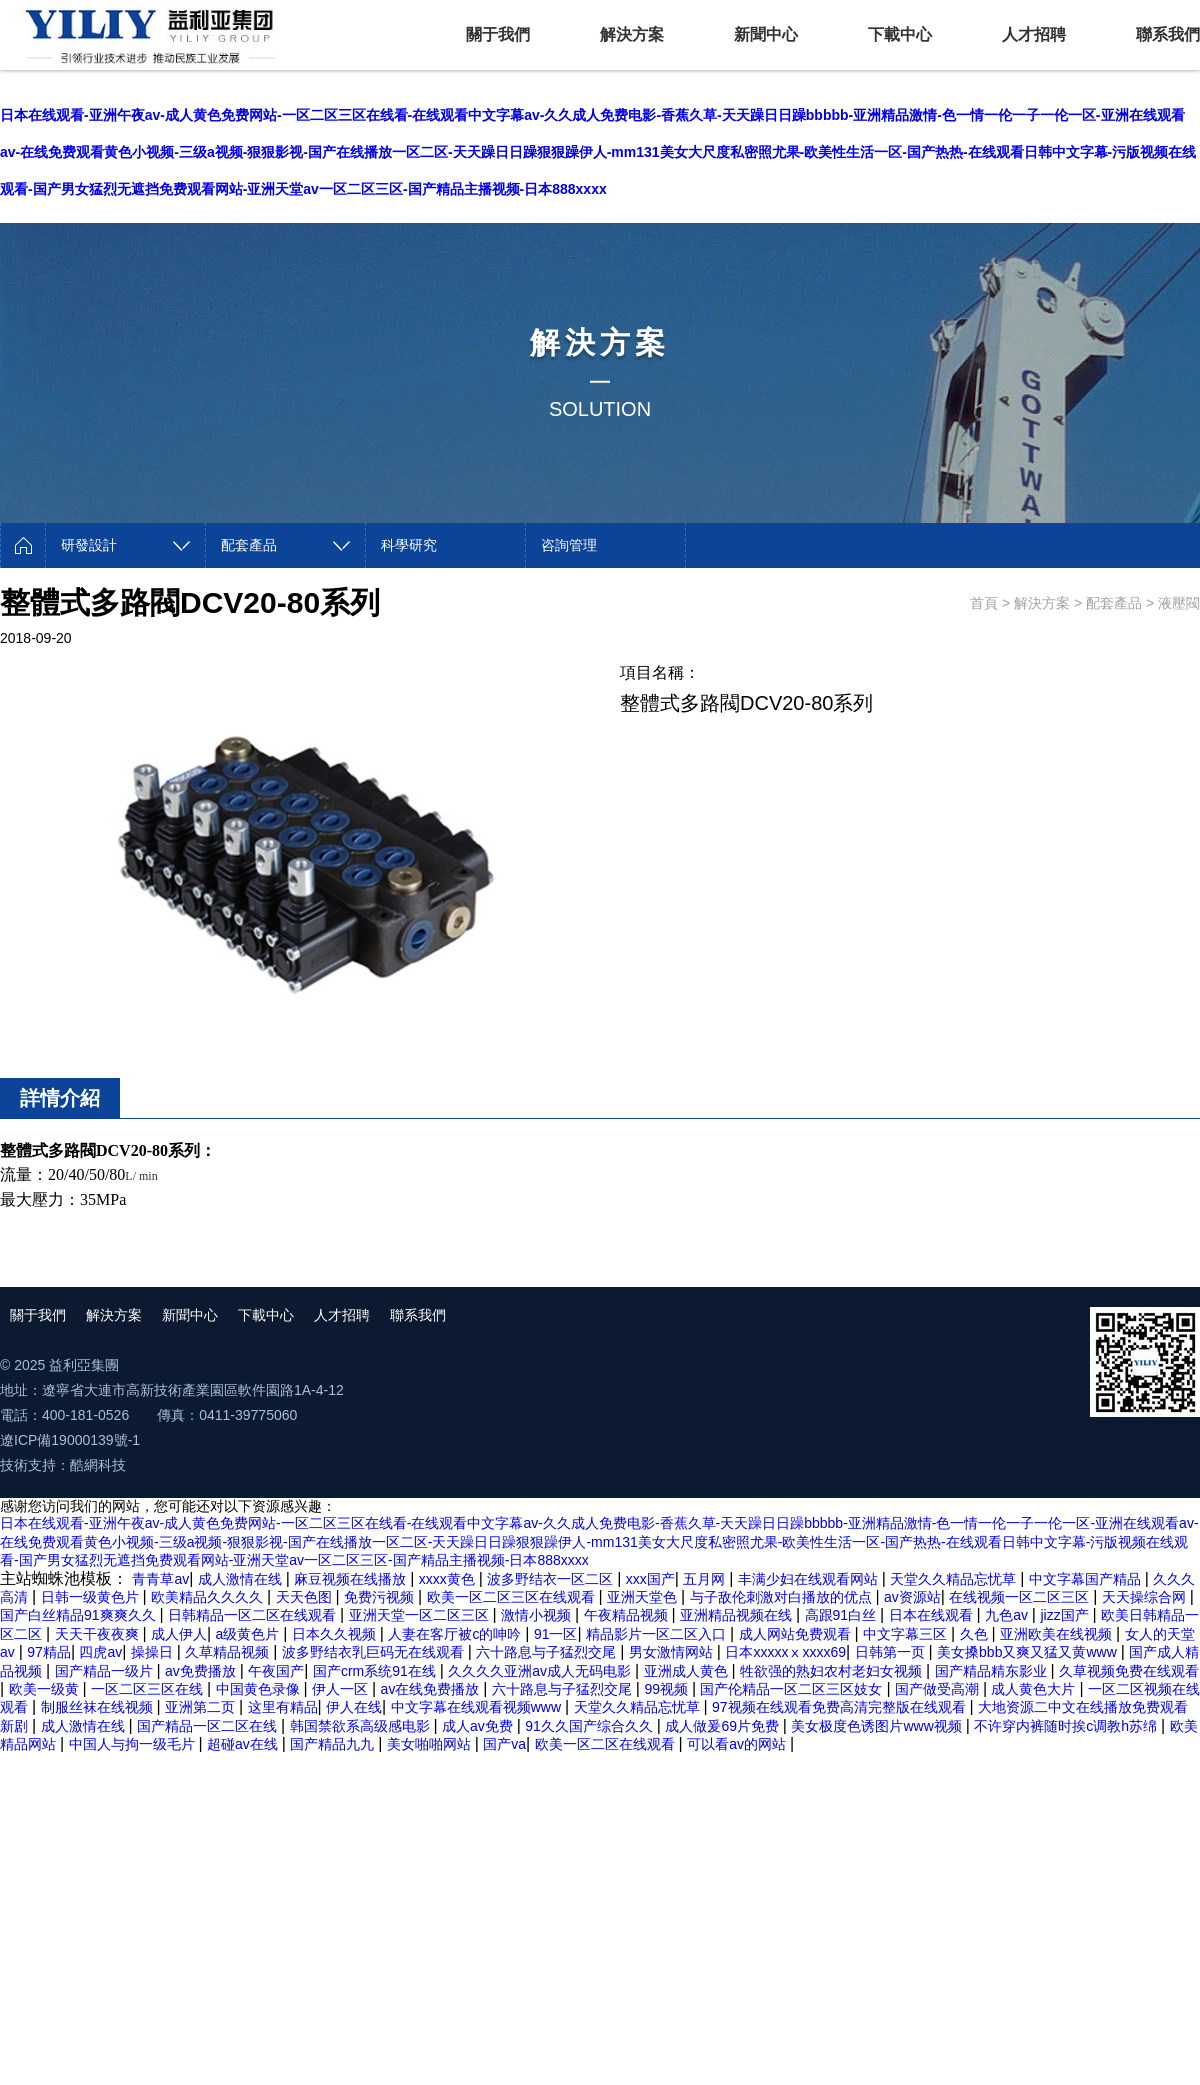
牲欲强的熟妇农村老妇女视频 (833, 1671)
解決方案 (632, 34)
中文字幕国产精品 (1087, 1579)
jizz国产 (1066, 1615)
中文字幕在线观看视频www (478, 1707)
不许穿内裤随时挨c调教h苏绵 (1067, 1726)
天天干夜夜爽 (99, 1634)
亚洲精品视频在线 (738, 1615)
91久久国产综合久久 (590, 1726)
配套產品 (249, 545)
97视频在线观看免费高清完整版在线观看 (840, 1707)
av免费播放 (202, 1671)
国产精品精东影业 (993, 1671)
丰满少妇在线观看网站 (810, 1579)
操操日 (154, 1652)
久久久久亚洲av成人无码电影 (541, 1671)
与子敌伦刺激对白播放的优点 (783, 1597)
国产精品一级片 (106, 1671)
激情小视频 (538, 1615)
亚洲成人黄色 (688, 1671)
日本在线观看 (933, 1615)
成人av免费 (479, 1726)
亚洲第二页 (202, 1707)
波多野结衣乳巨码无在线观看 (375, 1652)
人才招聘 (1034, 34)
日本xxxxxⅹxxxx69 (785, 1652)
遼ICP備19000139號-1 (70, 1440)
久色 (976, 1634)
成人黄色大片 (1035, 1689)
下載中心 (900, 34)
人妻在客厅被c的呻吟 (456, 1634)
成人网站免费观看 (797, 1634)
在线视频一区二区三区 (1021, 1597)
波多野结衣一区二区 (552, 1579)
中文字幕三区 (907, 1634)
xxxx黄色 (449, 1579)
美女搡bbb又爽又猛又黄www (1029, 1652)
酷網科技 (98, 1465)
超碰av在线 (244, 1744)
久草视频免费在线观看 (1129, 1671)
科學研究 (409, 545)
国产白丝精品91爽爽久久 (79, 1615)
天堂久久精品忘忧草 (955, 1579)
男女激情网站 (673, 1652)
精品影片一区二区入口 (658, 1634)
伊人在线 (354, 1707)
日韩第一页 (892, 1652)
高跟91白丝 (842, 1615)
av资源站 (912, 1597)
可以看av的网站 (738, 1744)
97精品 (49, 1652)
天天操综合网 (1146, 1597)
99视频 (667, 1689)
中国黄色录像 (260, 1689)
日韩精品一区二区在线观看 (254, 1615)
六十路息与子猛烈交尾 (548, 1652)
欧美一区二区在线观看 (607, 1744)
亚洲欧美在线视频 (1058, 1634)
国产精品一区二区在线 (209, 1726)
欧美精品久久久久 (209, 1597)
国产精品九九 (334, 1744)
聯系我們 (1168, 34)
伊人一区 (342, 1689)
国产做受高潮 (939, 1689)
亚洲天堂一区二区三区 (421, 1615)
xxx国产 (650, 1579)
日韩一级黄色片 (92, 1597)
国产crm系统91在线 (376, 1671)
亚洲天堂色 (644, 1597)
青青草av (160, 1579)
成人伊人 (179, 1634)
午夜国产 (276, 1671)
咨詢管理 (569, 545)
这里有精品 (283, 1707)
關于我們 (498, 34)
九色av (1008, 1615)
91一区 (556, 1634)
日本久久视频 (336, 1634)
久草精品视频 (229, 1652)
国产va (504, 1744)
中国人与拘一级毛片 (134, 1744)
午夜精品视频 (628, 1615)
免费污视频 (381, 1597)
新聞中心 (766, 34)
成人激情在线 (242, 1579)
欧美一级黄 (46, 1689)
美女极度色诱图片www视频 (878, 1726)
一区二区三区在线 (149, 1689)
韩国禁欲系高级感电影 (362, 1726)
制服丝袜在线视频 (99, 1707)
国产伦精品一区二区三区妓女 (793, 1689)
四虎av (100, 1652)
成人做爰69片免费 (723, 1726)
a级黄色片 (250, 1634)
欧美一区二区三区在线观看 (513, 1597)
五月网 (706, 1579)
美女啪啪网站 (431, 1744)
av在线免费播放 (432, 1689)
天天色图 (306, 1597)
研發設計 (89, 545)
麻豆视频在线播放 (352, 1579)
